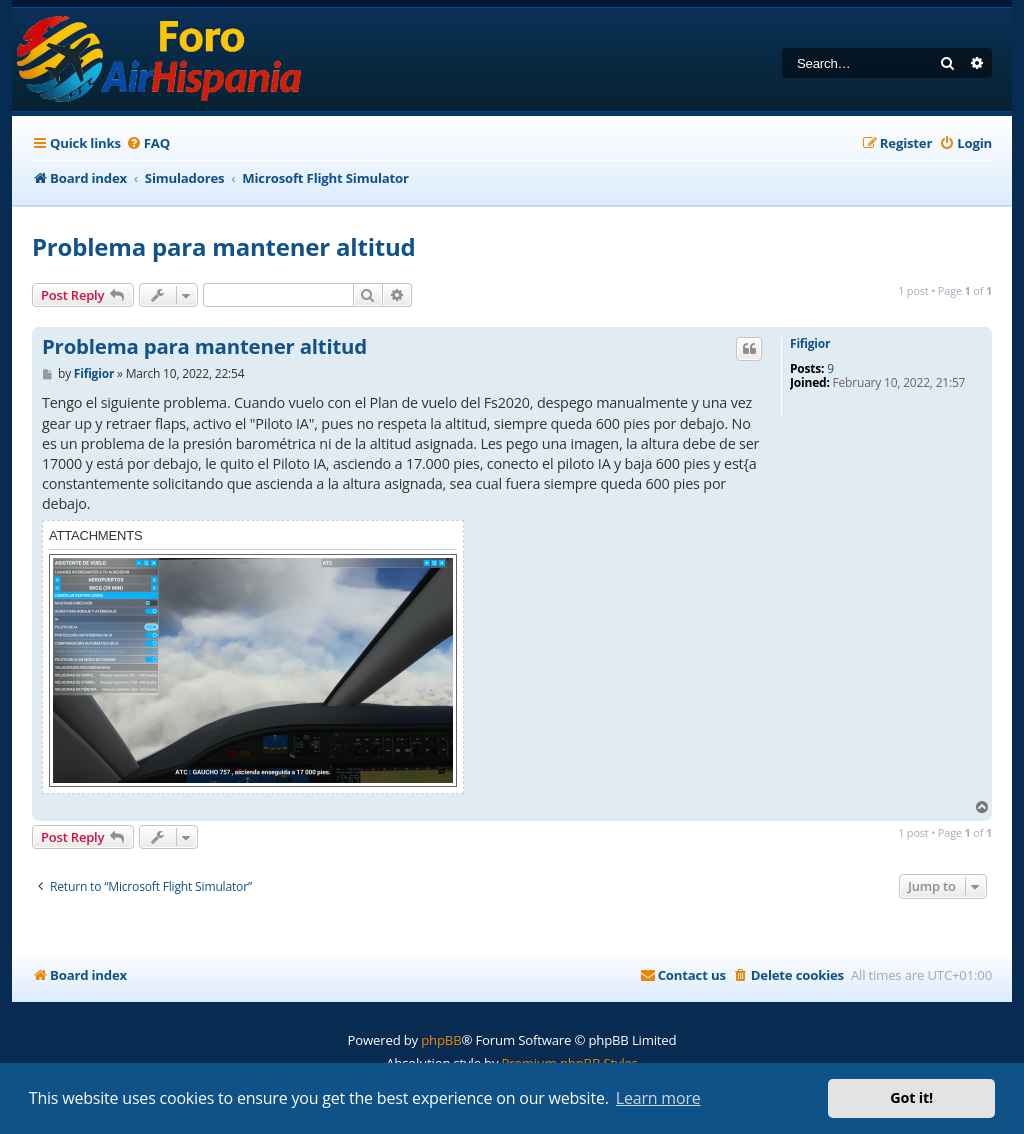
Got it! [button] (911, 1097)
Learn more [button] (658, 1098)
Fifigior (810, 344)
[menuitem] (148, 143)
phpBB (441, 1040)
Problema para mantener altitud (224, 246)
